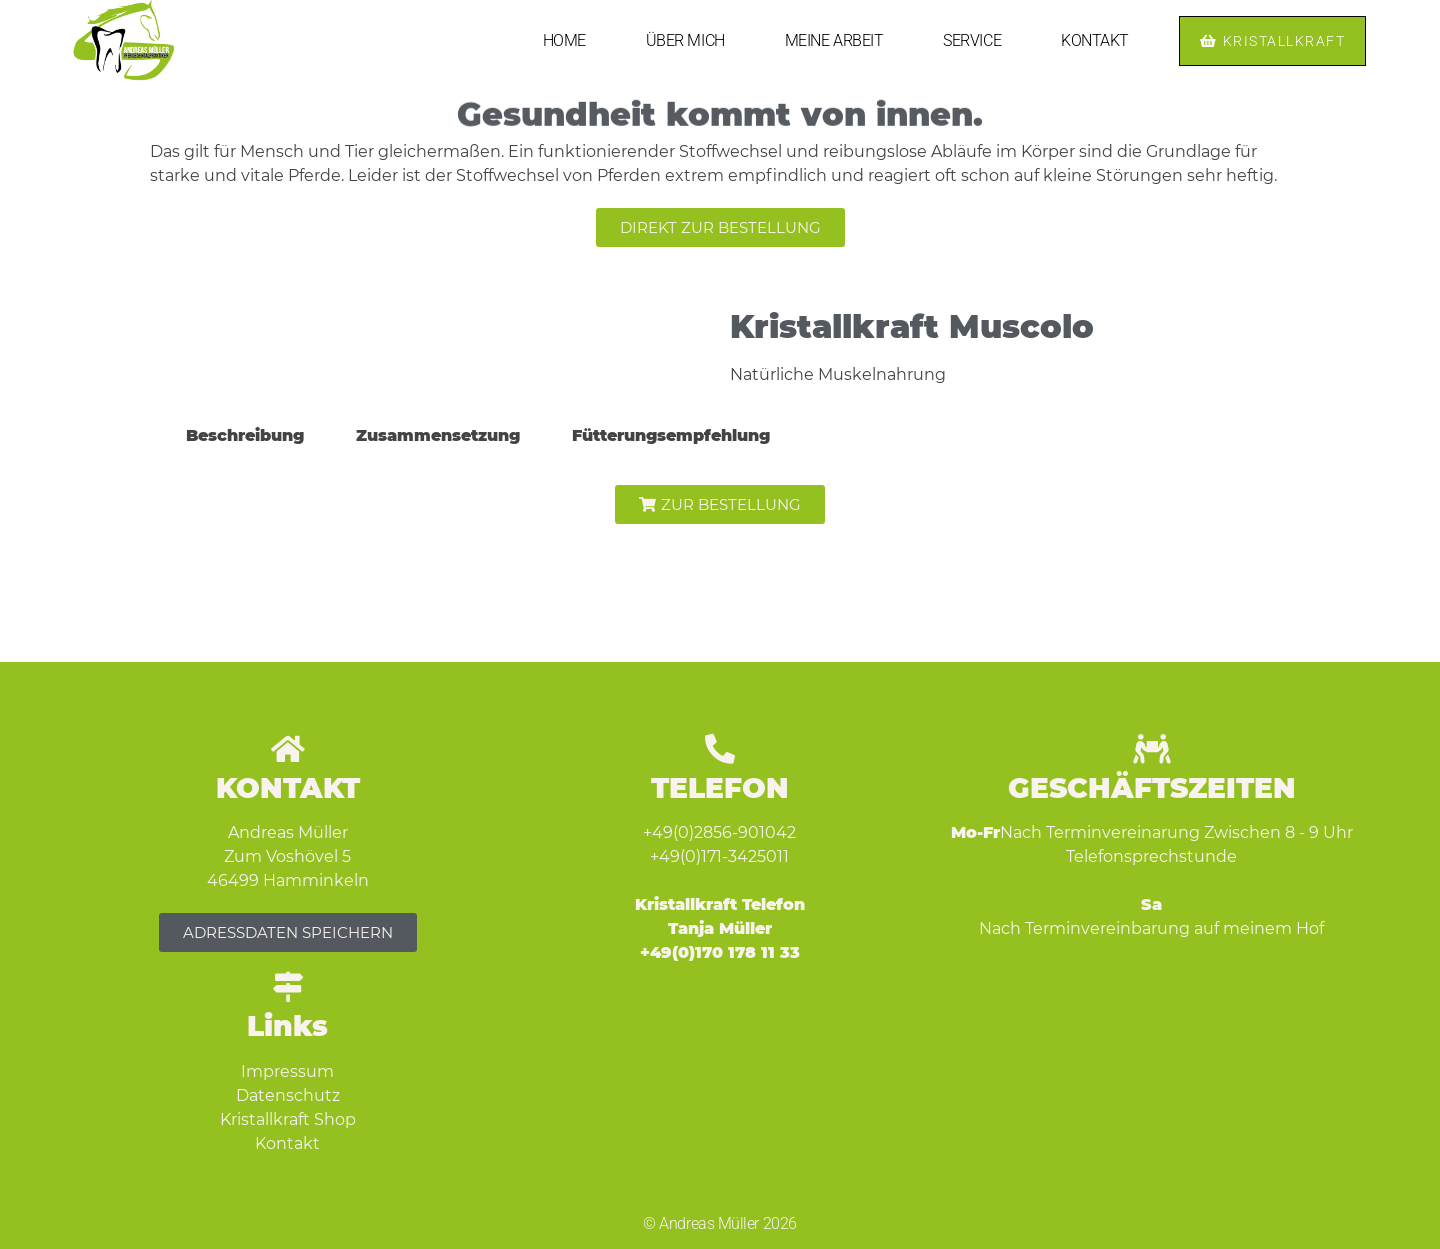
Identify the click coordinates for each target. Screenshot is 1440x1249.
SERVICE (972, 40)
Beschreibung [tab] (245, 435)
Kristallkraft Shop (288, 1119)
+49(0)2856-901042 (719, 832)
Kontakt (287, 1143)
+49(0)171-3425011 (719, 856)
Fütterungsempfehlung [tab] (671, 435)
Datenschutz (288, 1095)
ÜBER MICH (685, 40)
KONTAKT (1095, 40)
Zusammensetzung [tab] (438, 435)
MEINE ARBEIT (834, 40)
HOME (564, 40)
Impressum (287, 1071)
